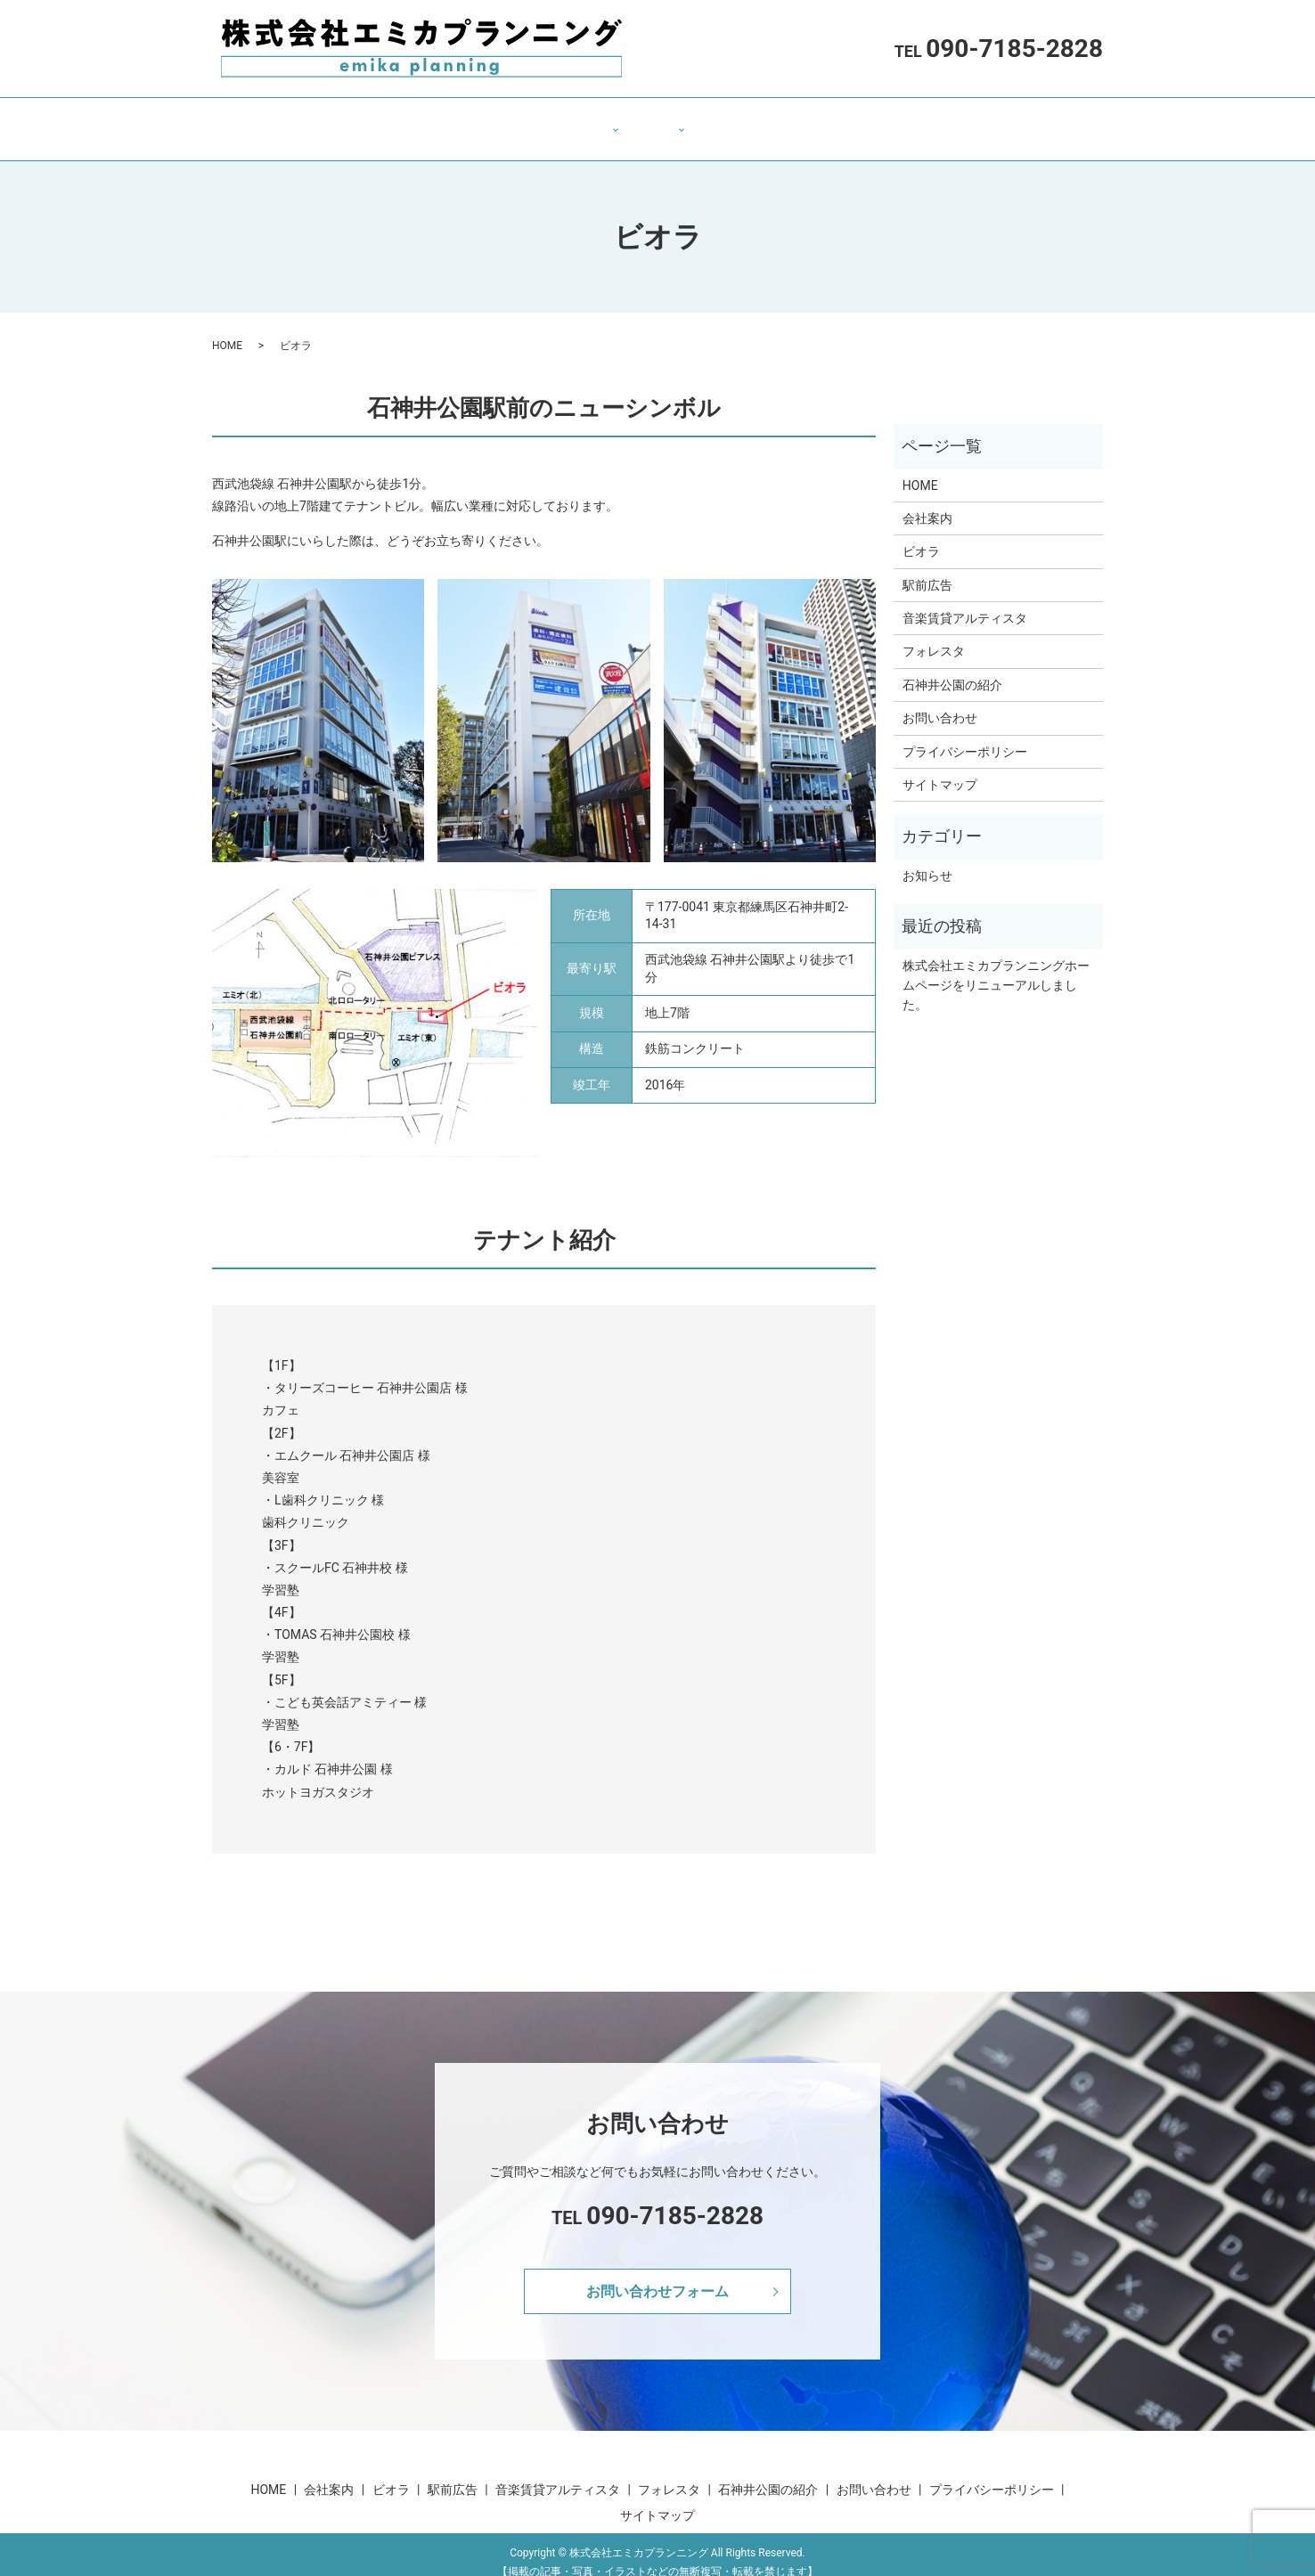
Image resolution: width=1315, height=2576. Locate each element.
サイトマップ (940, 768)
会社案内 (475, 119)
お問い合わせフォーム (657, 2273)
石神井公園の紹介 (749, 119)
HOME (407, 119)
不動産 (655, 119)
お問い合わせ (861, 119)
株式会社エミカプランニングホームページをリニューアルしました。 (996, 969)
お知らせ (927, 859)
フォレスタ (934, 634)
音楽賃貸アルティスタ (965, 601)
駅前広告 (927, 568)
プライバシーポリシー (965, 735)
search (932, 120)
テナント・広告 (568, 119)
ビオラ (921, 534)
